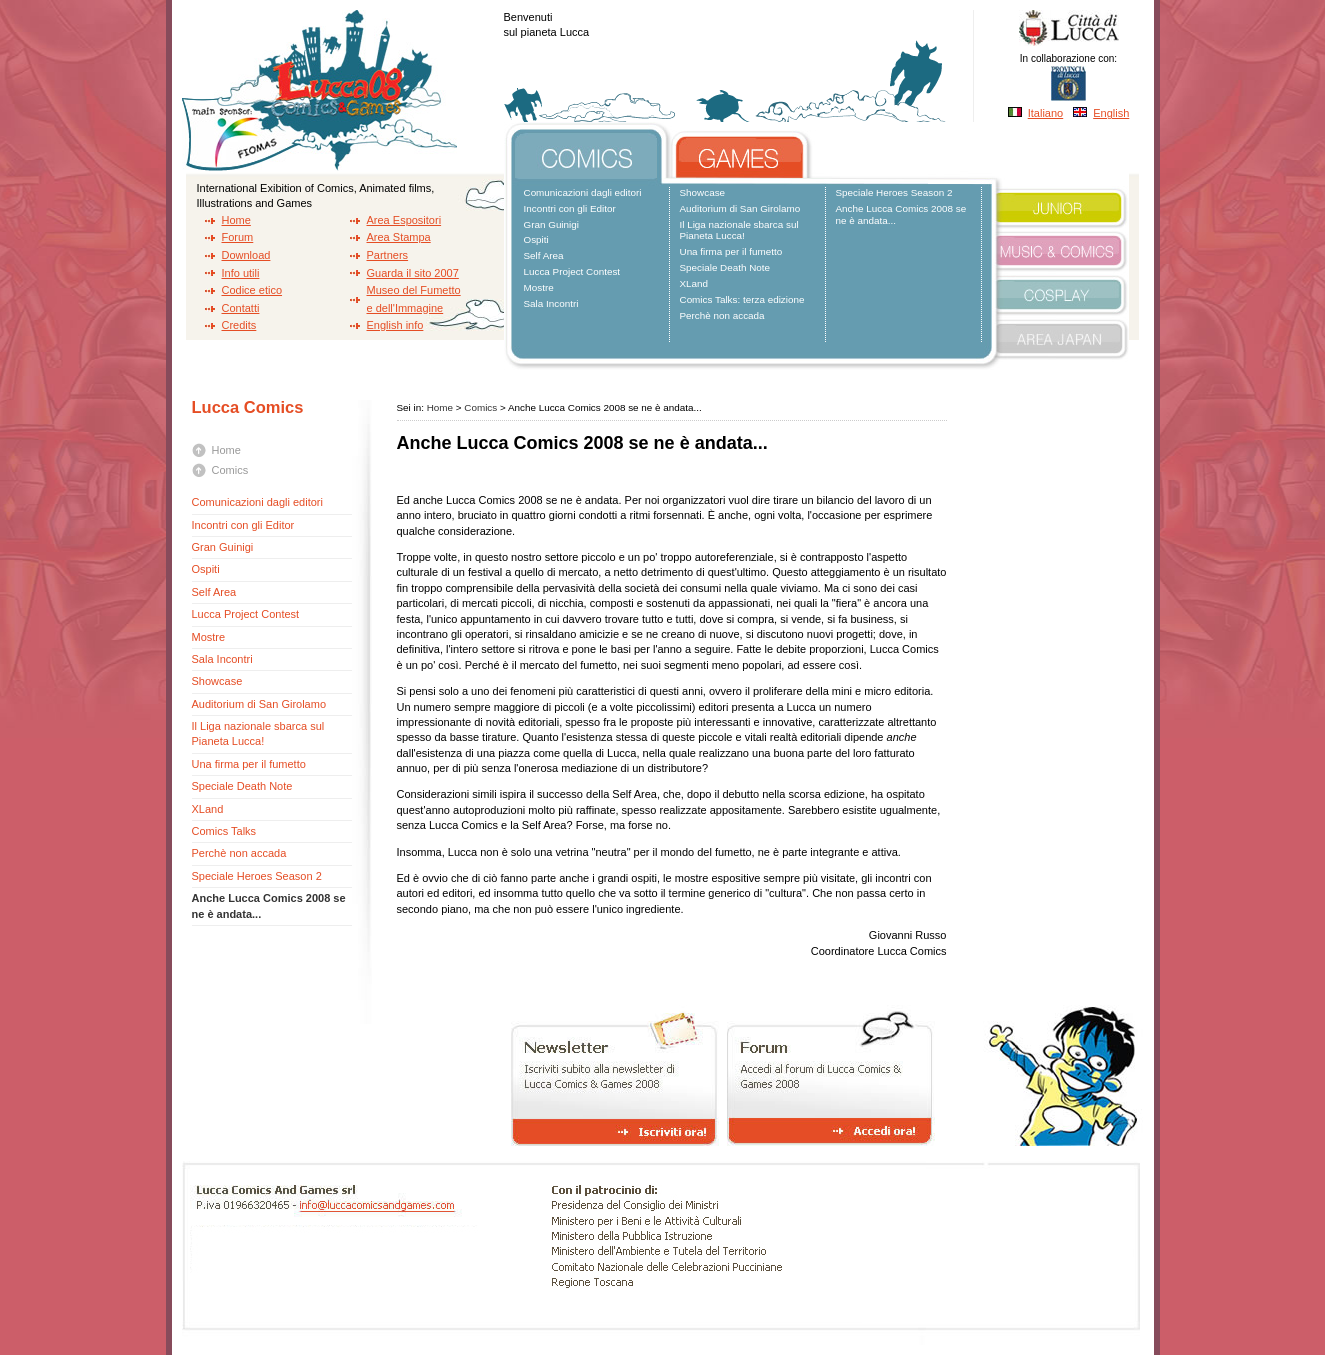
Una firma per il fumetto (731, 251)
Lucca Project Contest (572, 271)
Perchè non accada (722, 315)
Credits (239, 325)
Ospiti (536, 239)
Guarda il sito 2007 (413, 273)
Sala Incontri (551, 303)
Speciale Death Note (725, 267)
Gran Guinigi (551, 224)
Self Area (544, 255)
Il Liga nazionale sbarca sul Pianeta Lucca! (739, 230)
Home (236, 220)
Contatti (241, 308)
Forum (238, 237)
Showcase (703, 192)
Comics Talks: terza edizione (742, 299)
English (1111, 113)
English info (395, 325)
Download (246, 255)
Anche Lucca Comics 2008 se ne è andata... (901, 214)
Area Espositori (404, 220)
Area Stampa (399, 237)
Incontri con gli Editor (570, 208)
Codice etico (252, 290)
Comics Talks (224, 831)
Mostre (539, 287)
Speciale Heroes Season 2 (894, 192)
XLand (694, 283)
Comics (230, 470)
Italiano (1045, 113)
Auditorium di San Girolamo (740, 208)
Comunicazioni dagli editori (583, 192)
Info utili (241, 273)
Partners (388, 255)
